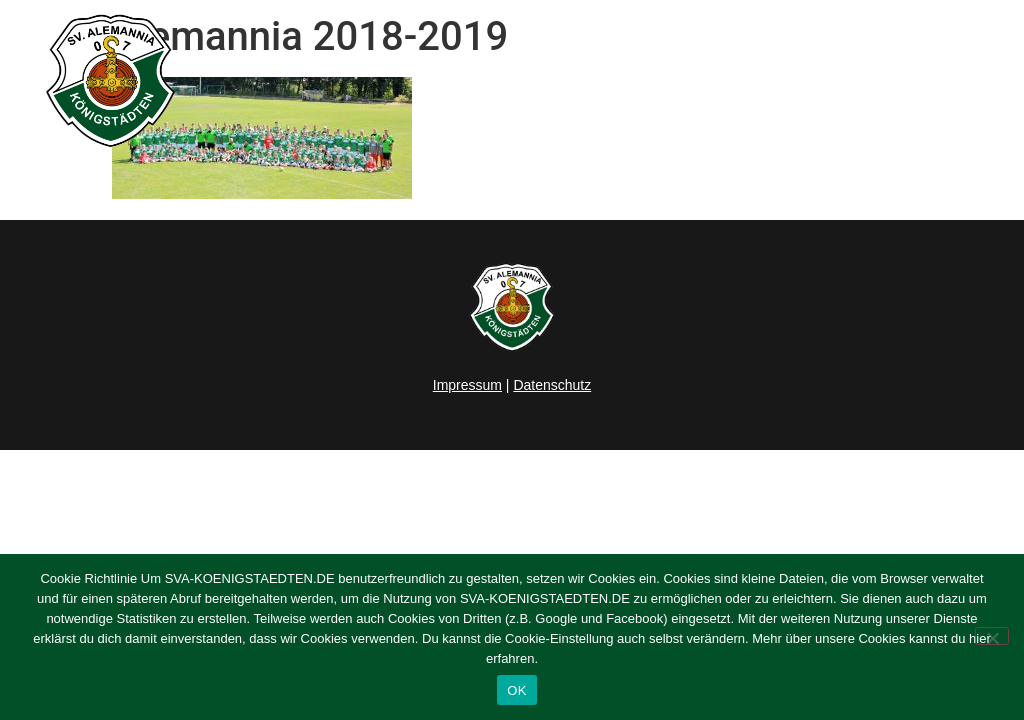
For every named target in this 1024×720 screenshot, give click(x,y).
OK (516, 690)
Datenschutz (552, 385)
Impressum (467, 385)
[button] (985, 81)
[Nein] (992, 636)
